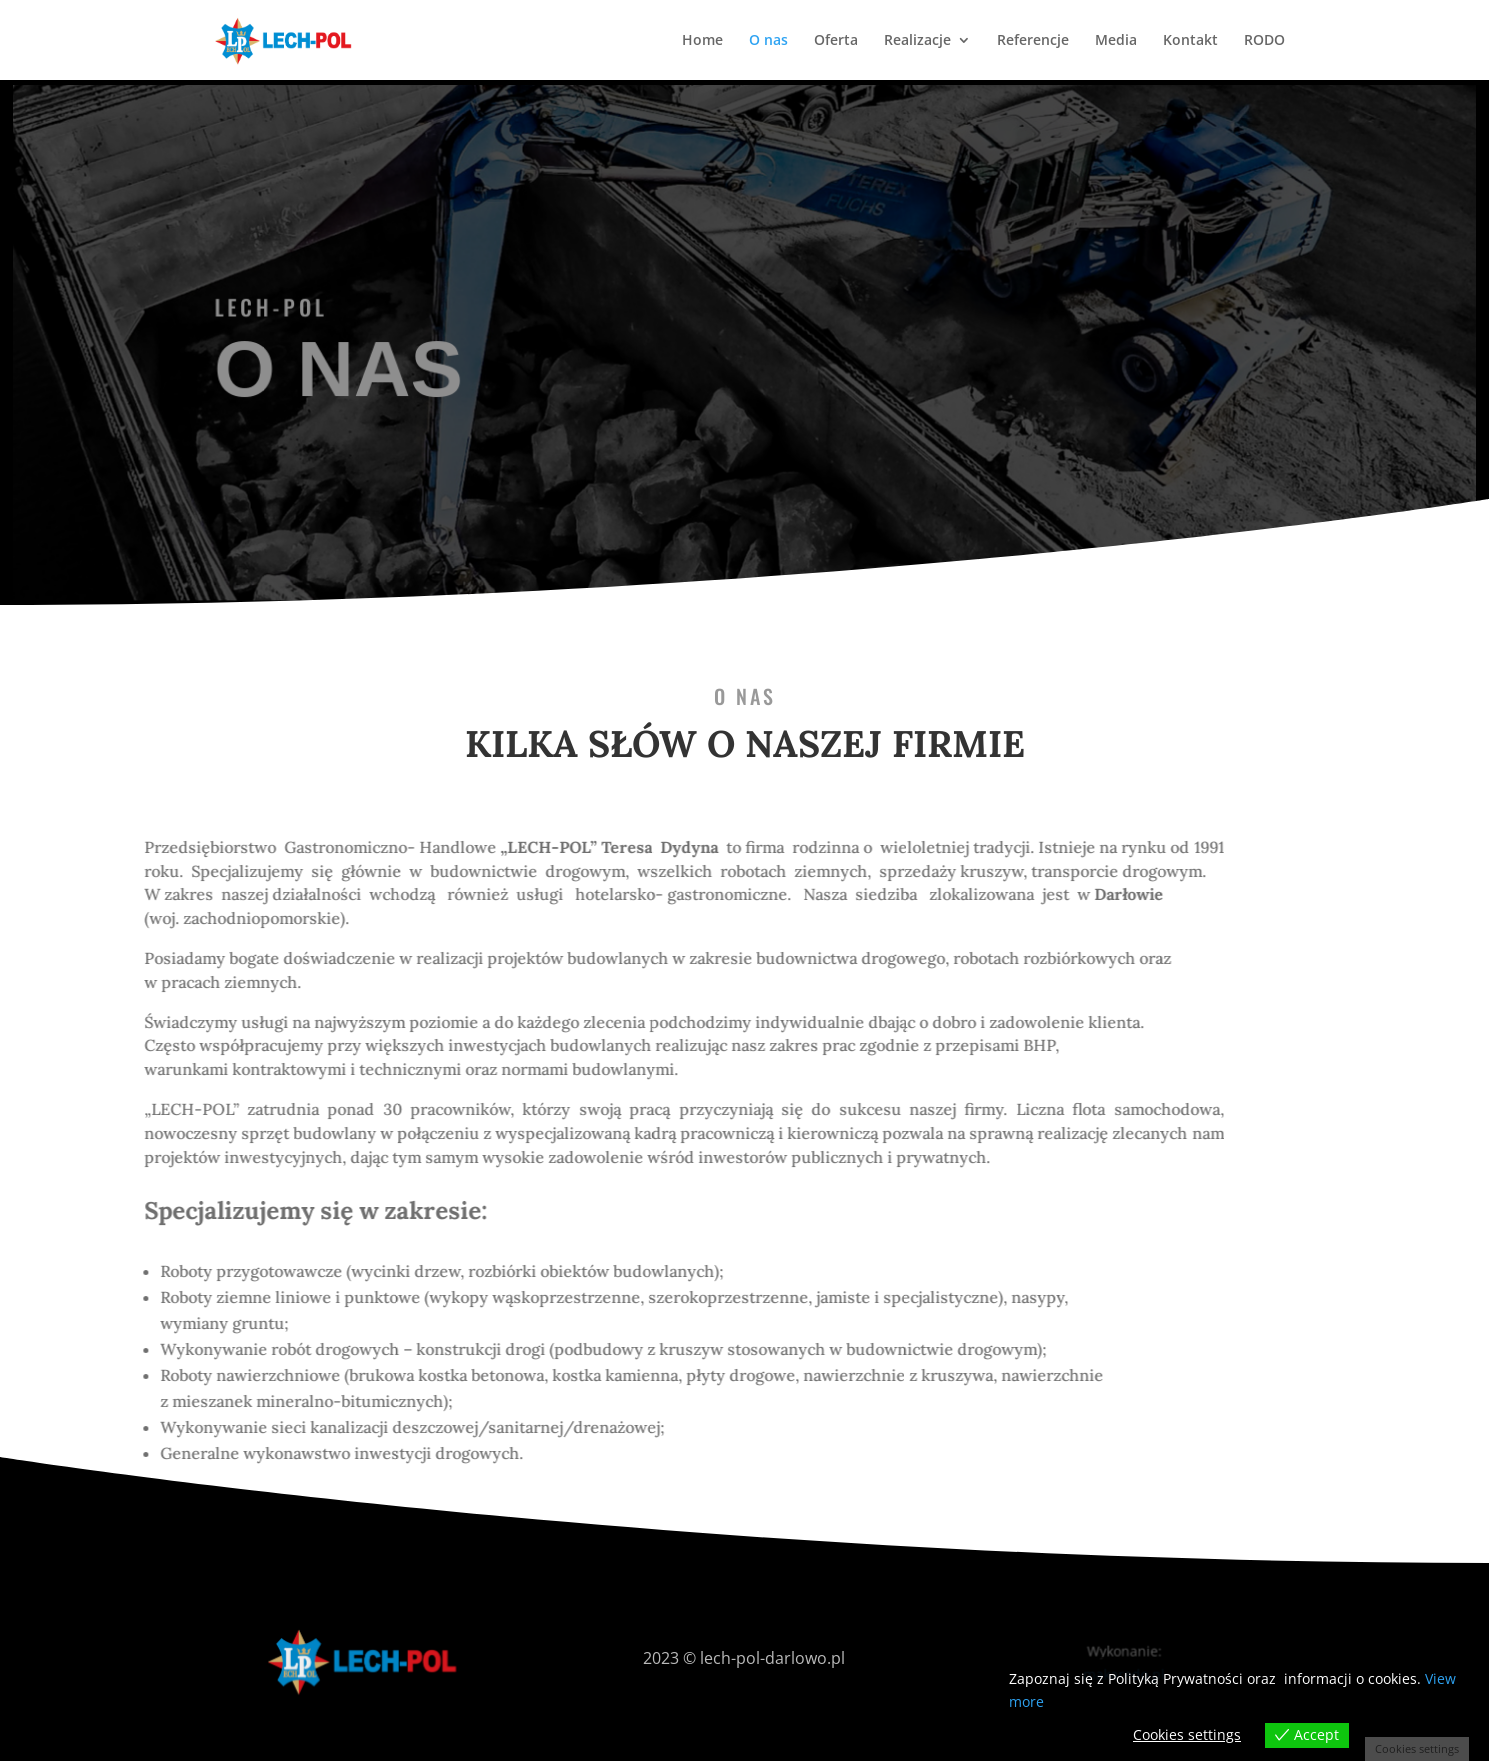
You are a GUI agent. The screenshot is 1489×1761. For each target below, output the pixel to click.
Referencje (1033, 41)
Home (702, 41)
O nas (768, 41)
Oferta (836, 41)
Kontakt (1190, 41)
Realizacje (917, 41)
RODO (1264, 41)
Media (1116, 41)
